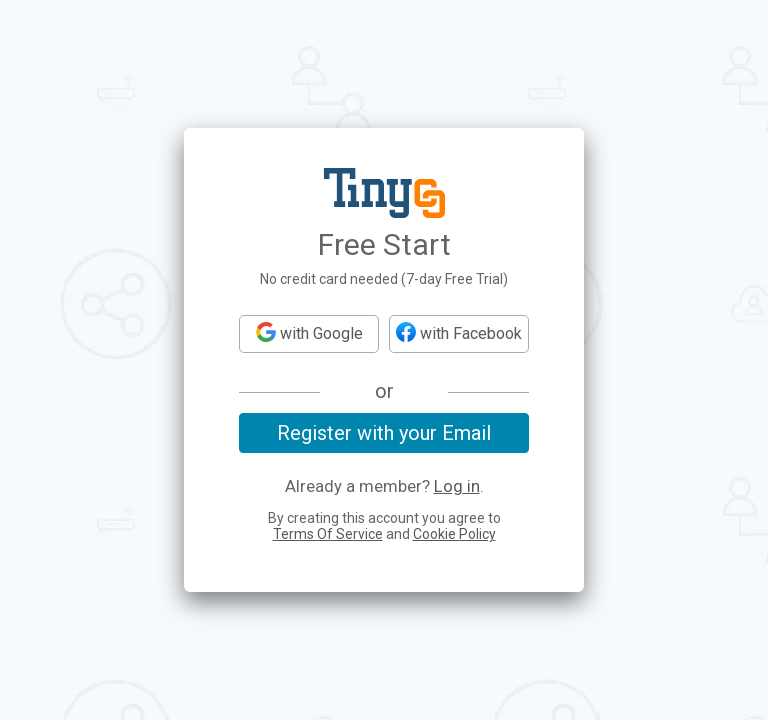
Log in (457, 486)
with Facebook (459, 332)
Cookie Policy (454, 534)
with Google (309, 332)
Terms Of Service (328, 534)
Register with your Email (384, 433)
